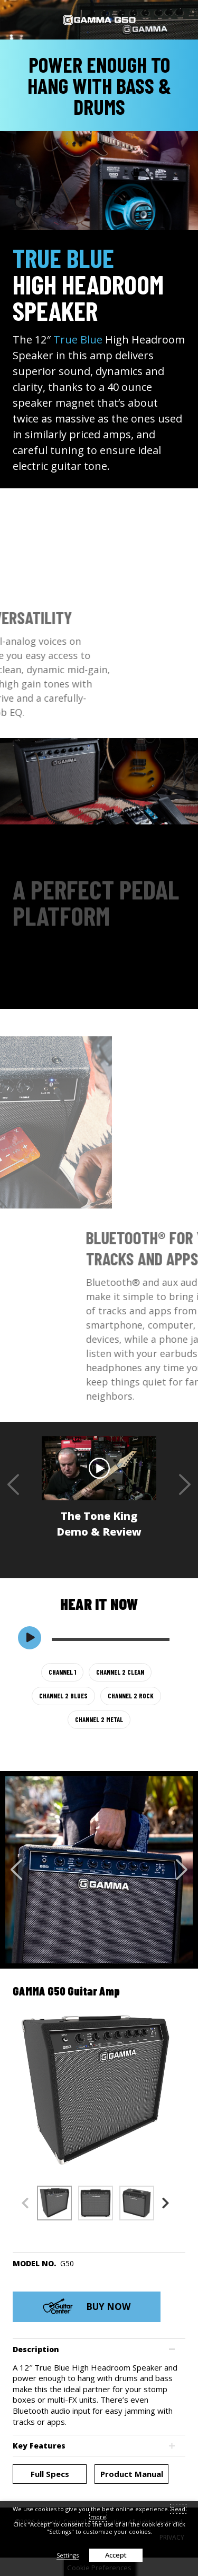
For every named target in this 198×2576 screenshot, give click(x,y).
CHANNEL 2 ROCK (131, 1696)
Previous (13, 1484)
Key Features (39, 2446)
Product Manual (131, 2474)
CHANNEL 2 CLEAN (120, 1672)
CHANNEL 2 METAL (99, 1719)
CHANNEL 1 (62, 1672)
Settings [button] (67, 2555)
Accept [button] (116, 2555)
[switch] (29, 1637)
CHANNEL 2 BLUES (63, 1696)
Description (36, 2349)
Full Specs (50, 2474)
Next (185, 1484)
